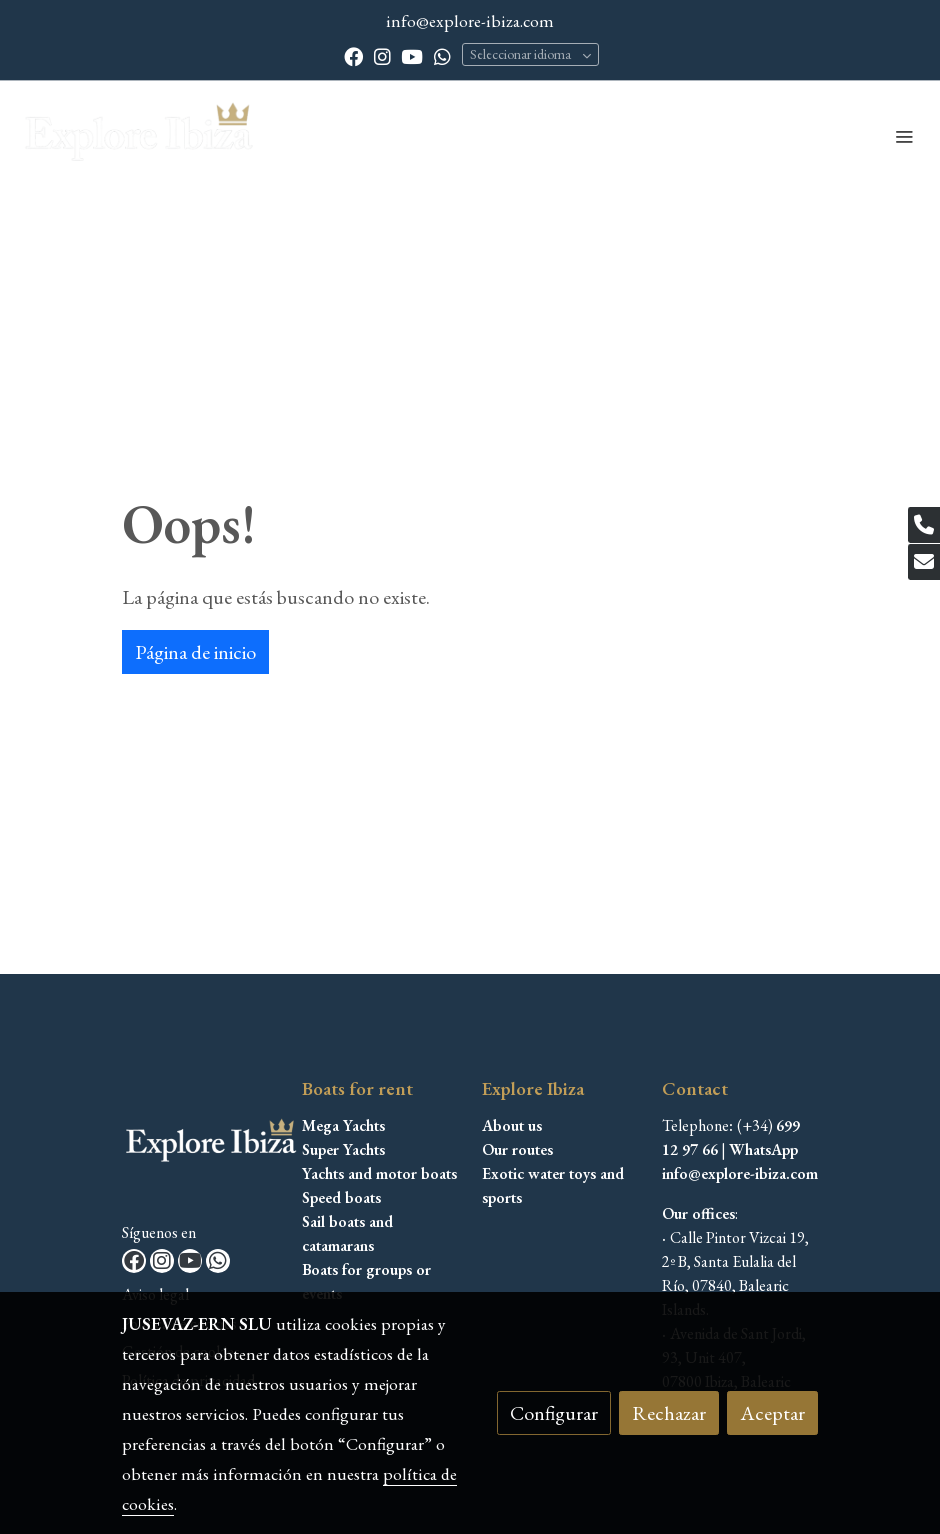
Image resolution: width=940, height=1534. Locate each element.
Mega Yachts (343, 1125)
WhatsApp (763, 1149)
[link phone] (924, 525)
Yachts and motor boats (379, 1173)
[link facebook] (353, 55)
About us (512, 1125)
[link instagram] (382, 55)
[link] (140, 136)
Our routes (517, 1149)
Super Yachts (343, 1149)
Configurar (554, 1413)
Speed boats (341, 1197)
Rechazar (669, 1413)
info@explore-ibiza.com (470, 20)
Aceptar (772, 1413)
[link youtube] (412, 55)
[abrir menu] (904, 136)
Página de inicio (195, 652)
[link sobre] (200, 1147)
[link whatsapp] (442, 55)
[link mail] (924, 562)
